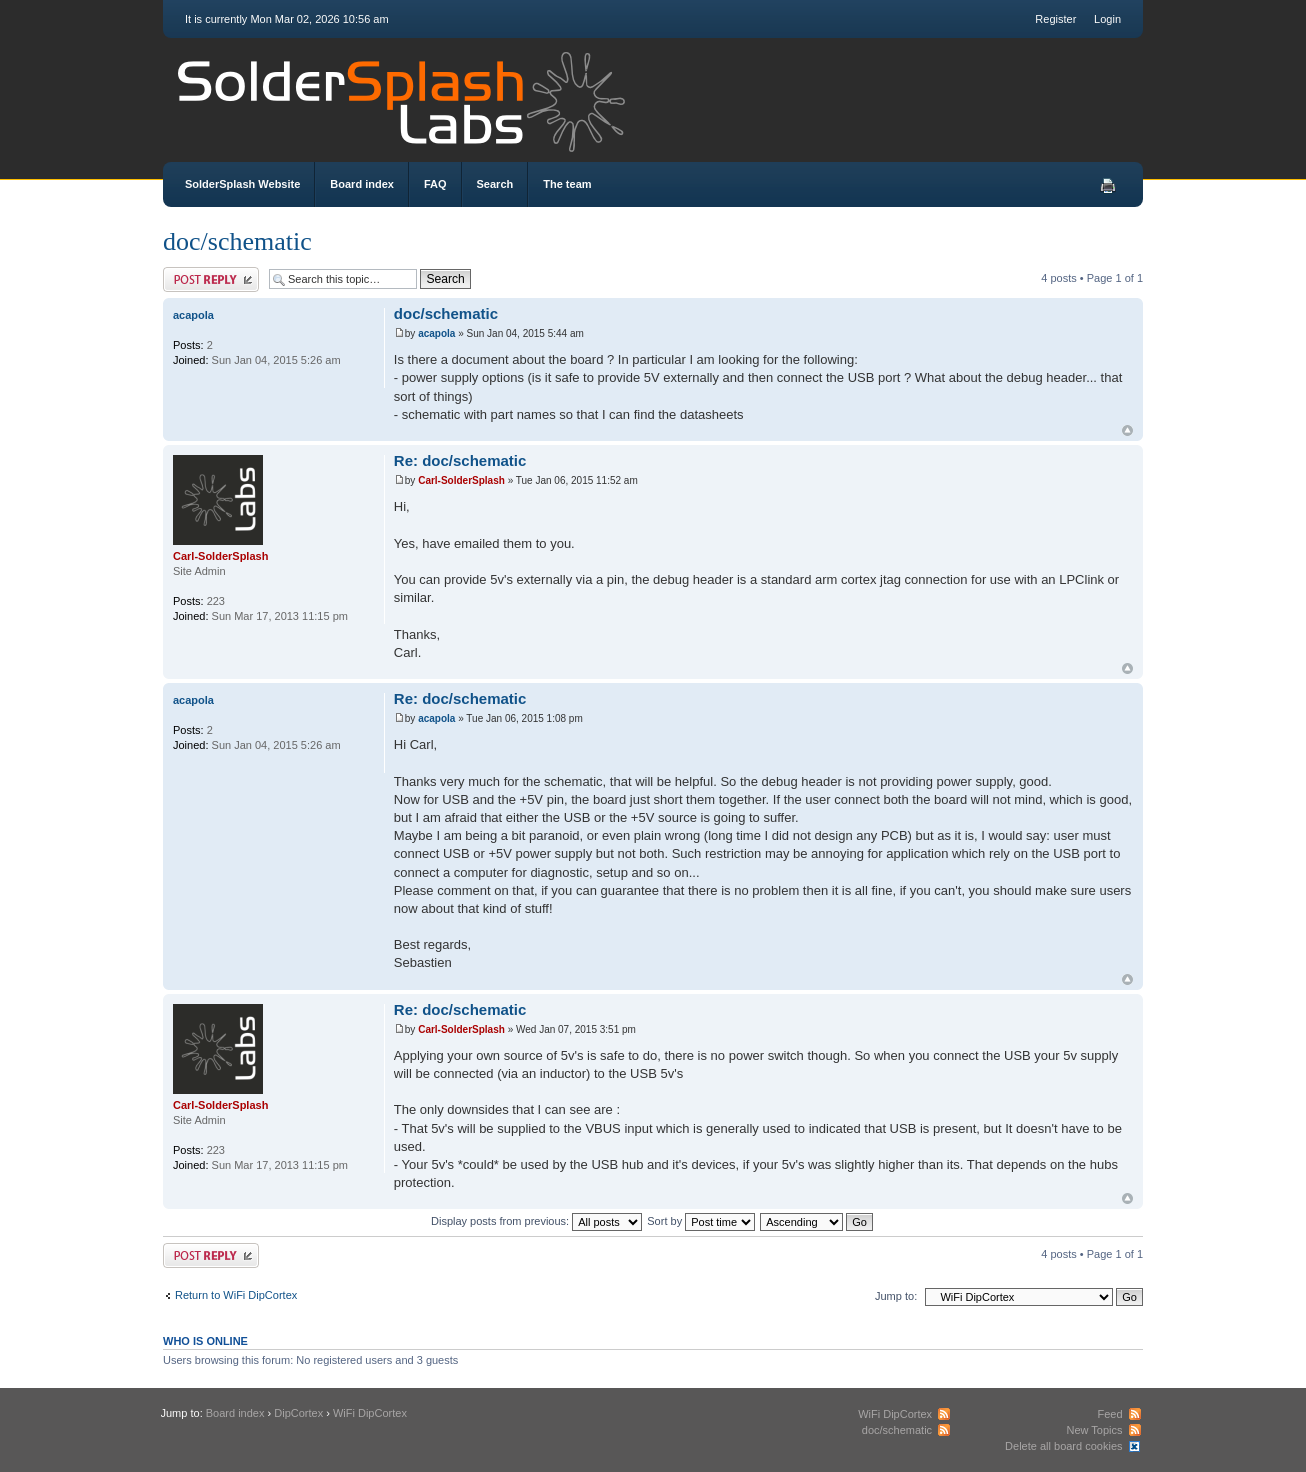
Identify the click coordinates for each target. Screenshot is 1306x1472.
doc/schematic (237, 241)
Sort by (701, 1221)
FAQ (435, 184)
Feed (1109, 1414)
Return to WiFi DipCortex (236, 1295)
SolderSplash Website (242, 184)
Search (495, 184)
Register (1055, 19)
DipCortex (298, 1413)
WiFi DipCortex (370, 1413)
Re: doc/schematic (460, 460)
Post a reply (211, 279)
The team (567, 184)
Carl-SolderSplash (461, 480)
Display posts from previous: (536, 1221)
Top (1127, 430)
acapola (436, 333)
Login (1107, 19)
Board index (362, 184)
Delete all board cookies (1063, 1446)
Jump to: (896, 1296)
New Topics (1094, 1430)
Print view (1108, 186)
